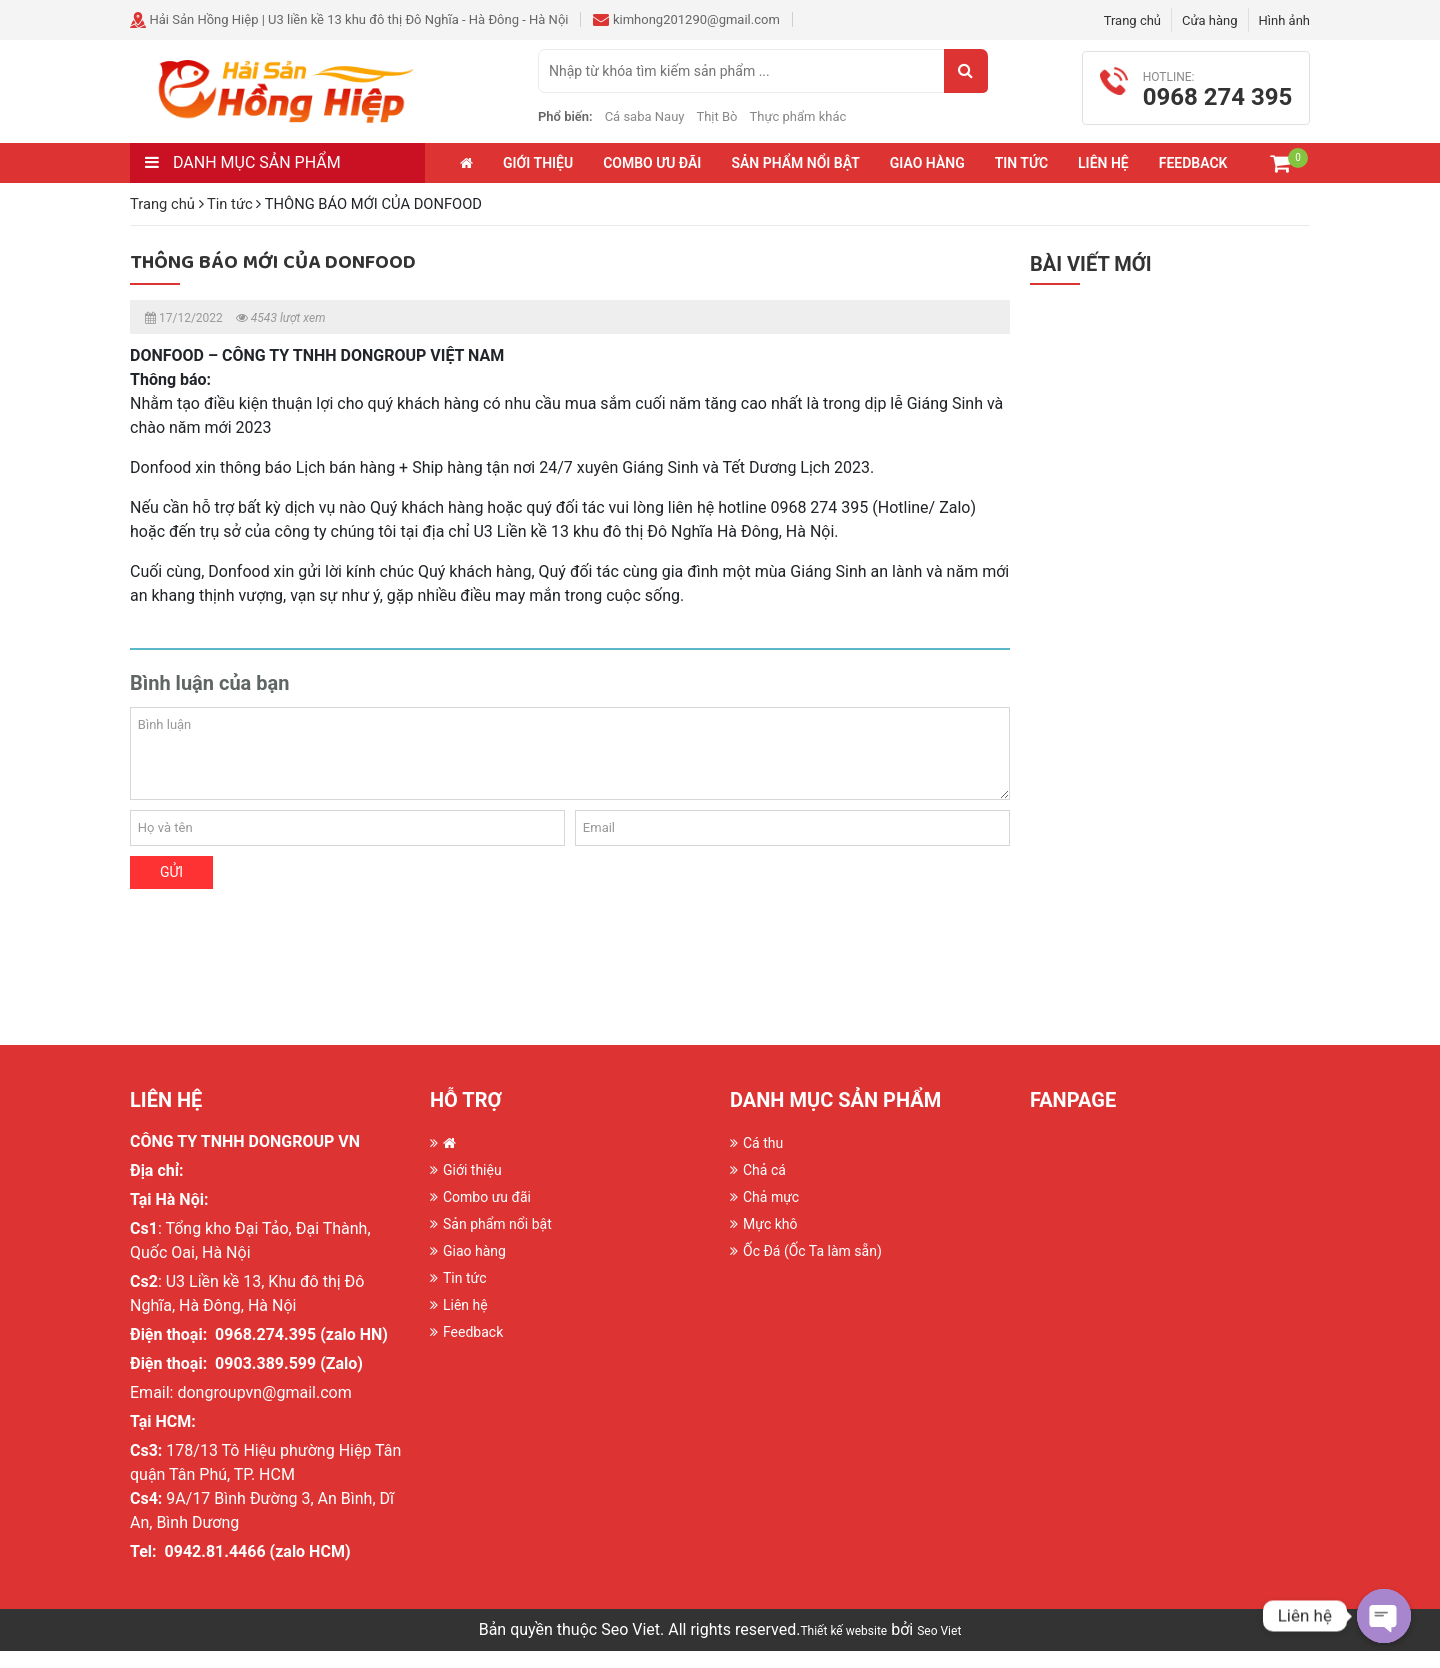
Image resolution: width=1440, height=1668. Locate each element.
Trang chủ (1132, 20)
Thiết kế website (843, 1648)
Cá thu (763, 1160)
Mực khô (770, 1241)
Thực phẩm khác (855, 124)
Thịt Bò (774, 124)
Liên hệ (1103, 180)
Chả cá (764, 1187)
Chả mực (771, 1214)
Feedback (1193, 180)
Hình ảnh (1284, 20)
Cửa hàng (1210, 20)
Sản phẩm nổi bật (795, 180)
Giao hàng (927, 180)
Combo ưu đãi (652, 180)
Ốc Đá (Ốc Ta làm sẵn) (812, 1268)
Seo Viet (939, 1648)
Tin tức (1021, 180)
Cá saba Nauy (702, 124)
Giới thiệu (538, 180)
